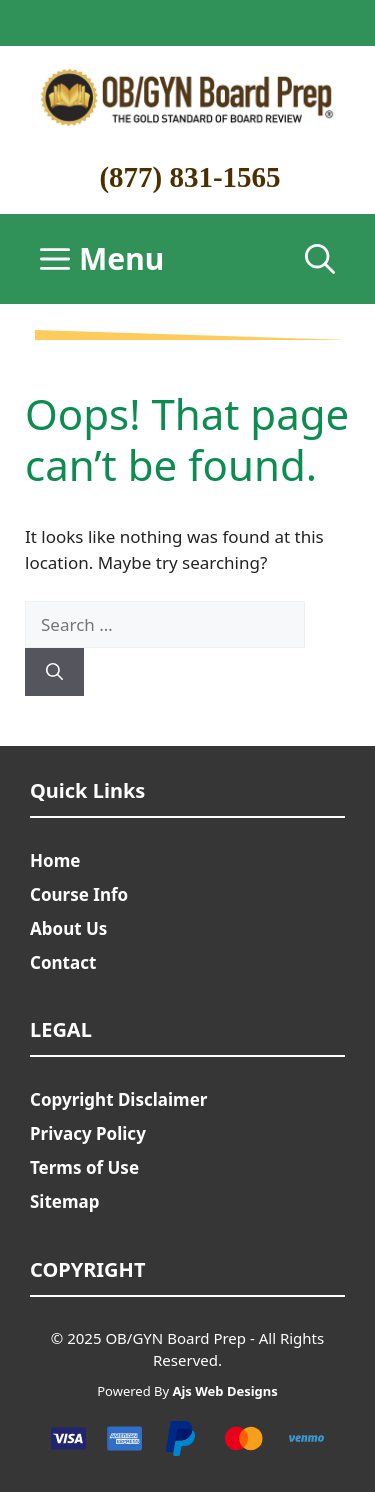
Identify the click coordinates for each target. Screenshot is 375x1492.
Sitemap (64, 1201)
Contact (63, 962)
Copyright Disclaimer (118, 1099)
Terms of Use (84, 1167)
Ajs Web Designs (224, 1391)
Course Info (79, 894)
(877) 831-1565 (189, 177)
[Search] (54, 672)
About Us (68, 928)
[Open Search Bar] (320, 259)
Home (55, 860)
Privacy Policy (88, 1133)
